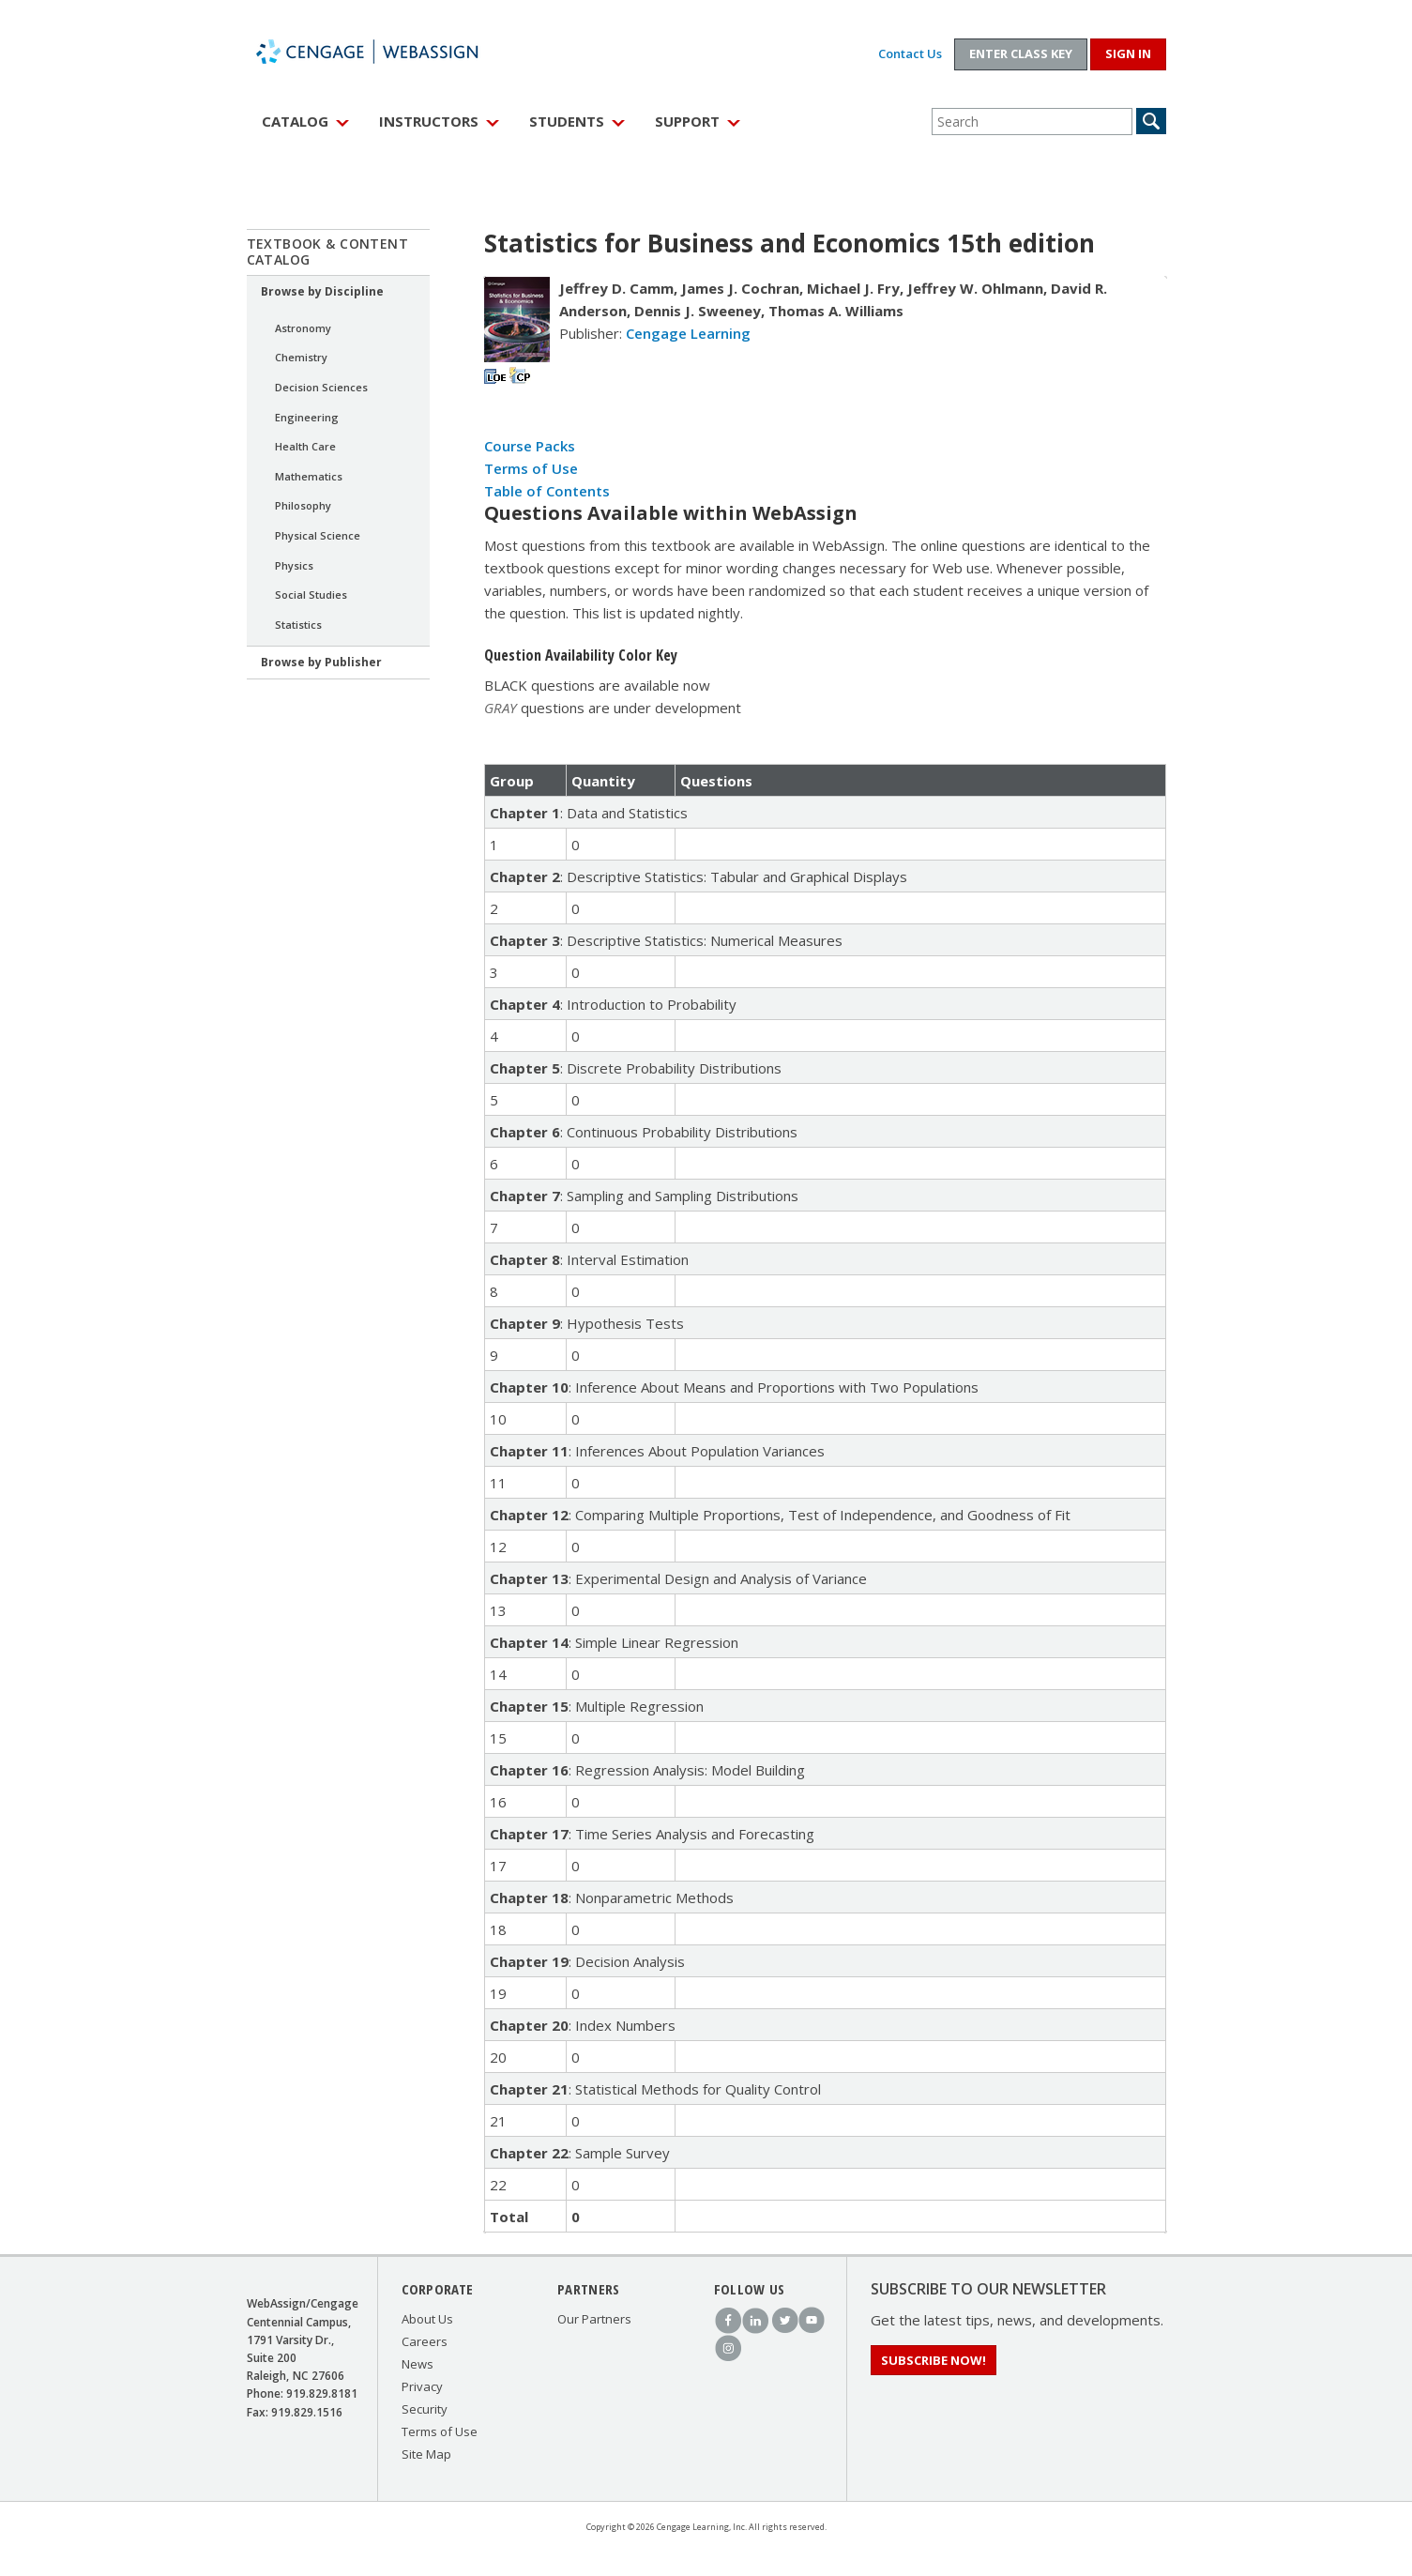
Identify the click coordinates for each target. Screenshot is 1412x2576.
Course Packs (529, 445)
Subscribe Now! (933, 2360)
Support (687, 121)
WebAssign (387, 51)
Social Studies (311, 594)
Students (566, 121)
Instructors (428, 121)
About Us (427, 2318)
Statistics (298, 624)
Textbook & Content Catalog (328, 251)
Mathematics (308, 476)
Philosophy (303, 505)
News (417, 2363)
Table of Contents (547, 490)
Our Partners (594, 2318)
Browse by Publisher (321, 662)
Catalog (295, 121)
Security (425, 2409)
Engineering (307, 417)
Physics (294, 565)
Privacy (422, 2386)
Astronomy (303, 328)
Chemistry (301, 357)
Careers (425, 2341)
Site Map (426, 2454)
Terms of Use (531, 468)
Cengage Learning (688, 333)
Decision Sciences (321, 387)
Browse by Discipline (322, 291)
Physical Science (317, 535)
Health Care (305, 446)
